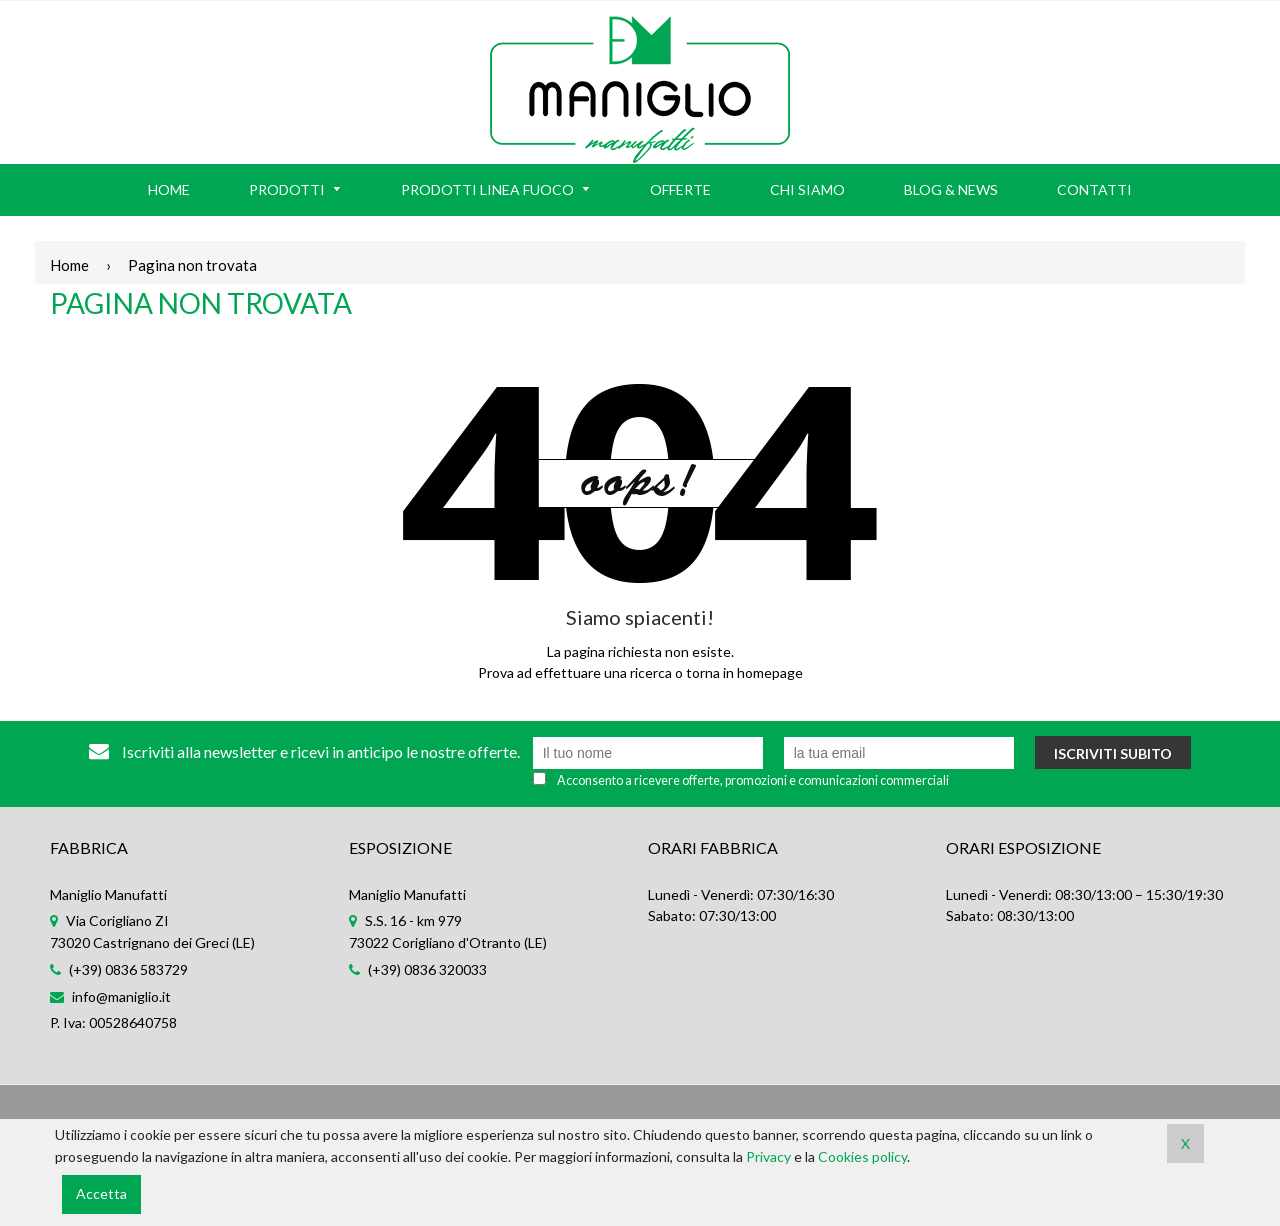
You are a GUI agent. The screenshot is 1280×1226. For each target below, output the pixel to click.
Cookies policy (862, 1156)
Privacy (768, 1156)
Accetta (101, 1193)
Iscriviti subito (1113, 753)
